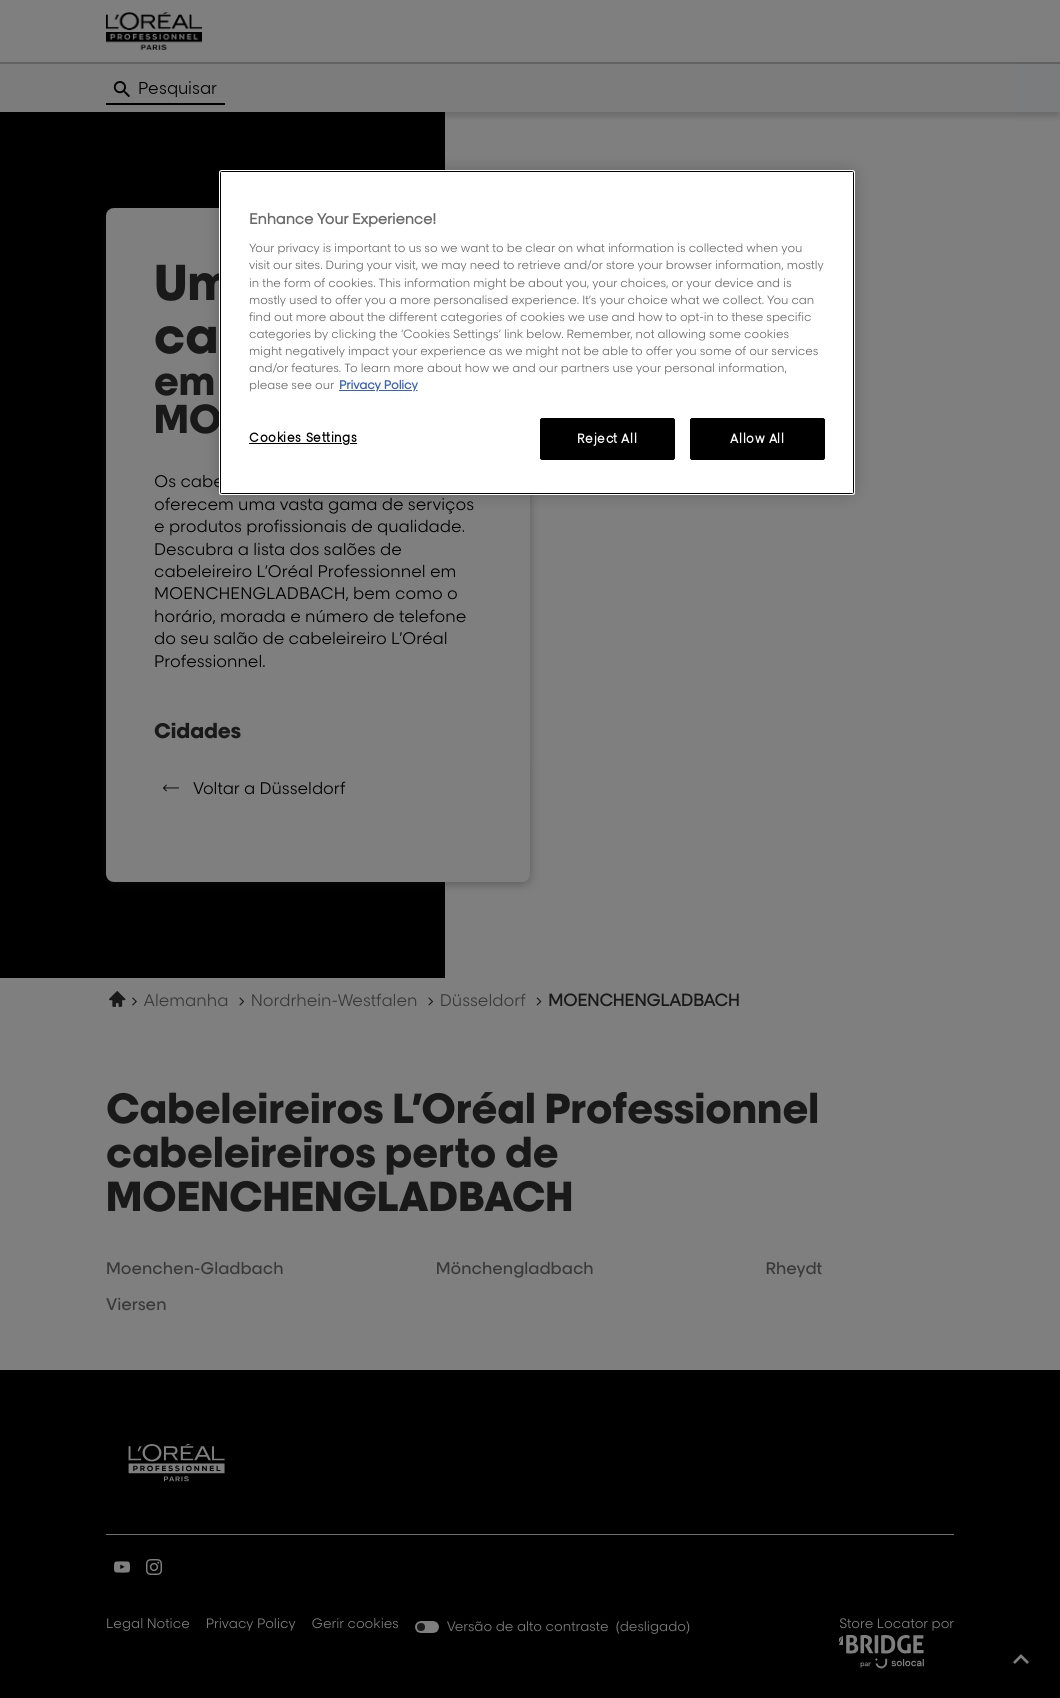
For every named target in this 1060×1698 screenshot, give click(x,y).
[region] (537, 332)
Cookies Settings (303, 437)
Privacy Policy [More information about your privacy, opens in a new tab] (378, 384)
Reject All (607, 438)
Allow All (757, 438)
